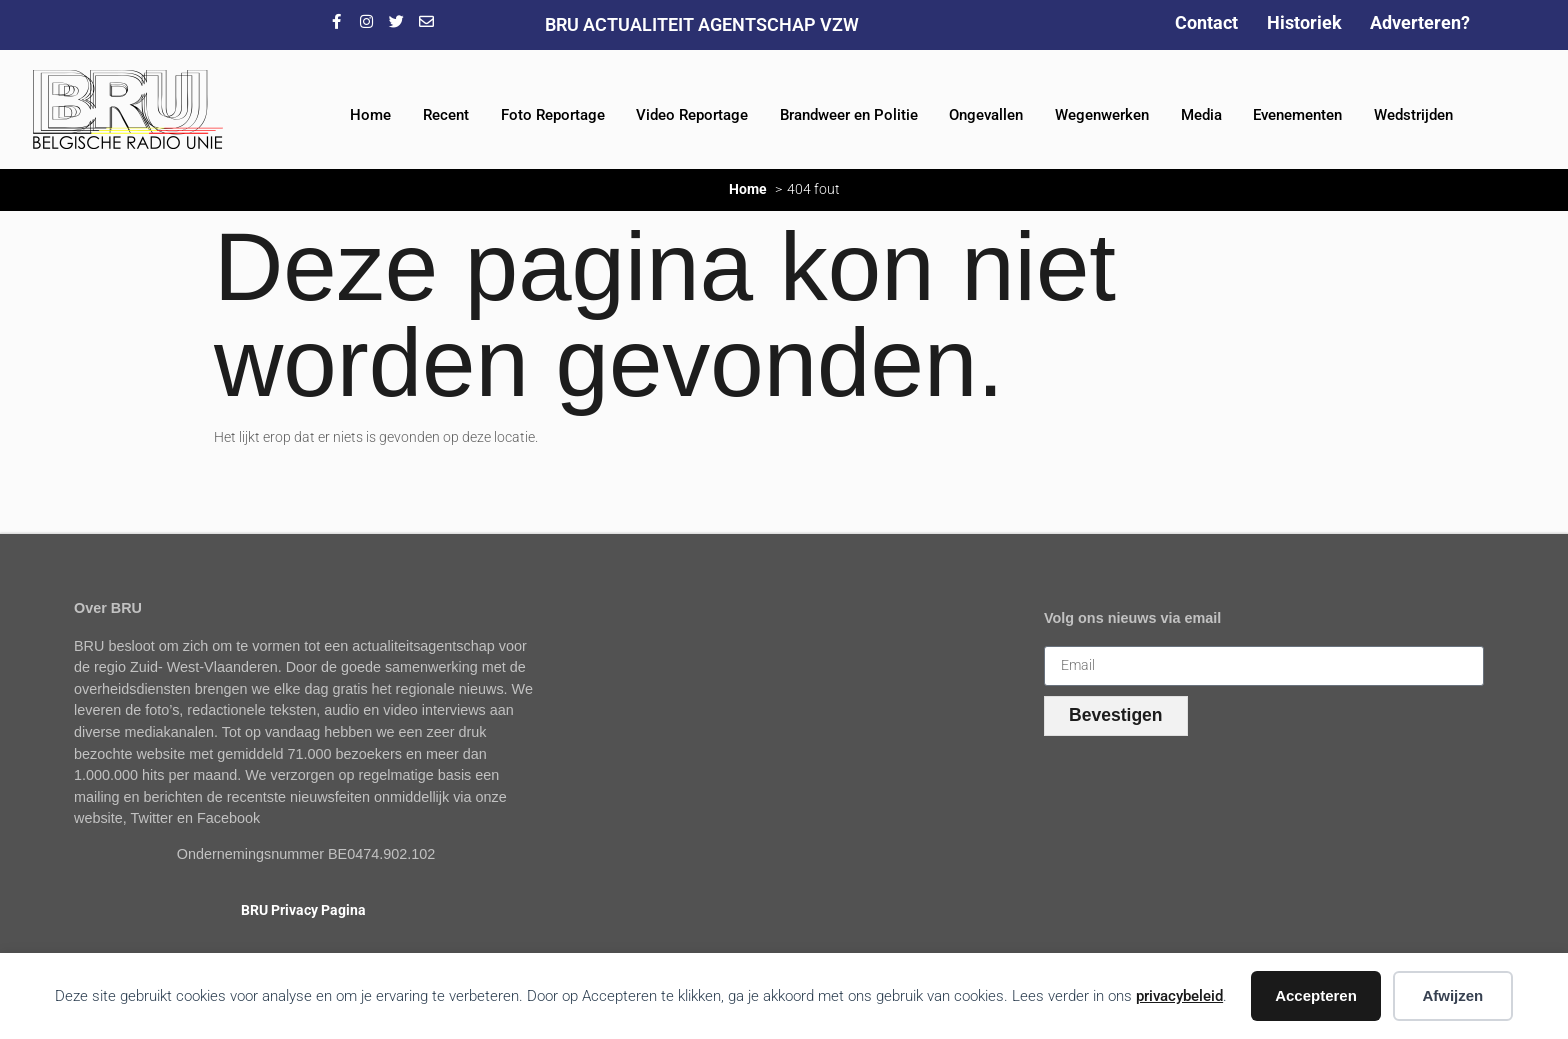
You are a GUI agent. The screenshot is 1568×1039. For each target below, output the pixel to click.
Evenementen (1297, 115)
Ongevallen (986, 115)
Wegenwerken (1102, 115)
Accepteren (1316, 995)
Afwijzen (1452, 995)
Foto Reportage (553, 115)
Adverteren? (1420, 22)
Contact (1206, 22)
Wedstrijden (1413, 115)
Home (370, 115)
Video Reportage (692, 115)
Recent (446, 115)
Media (1201, 115)
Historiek (1304, 22)
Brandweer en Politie (849, 115)
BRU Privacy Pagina (303, 910)
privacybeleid (1179, 996)
